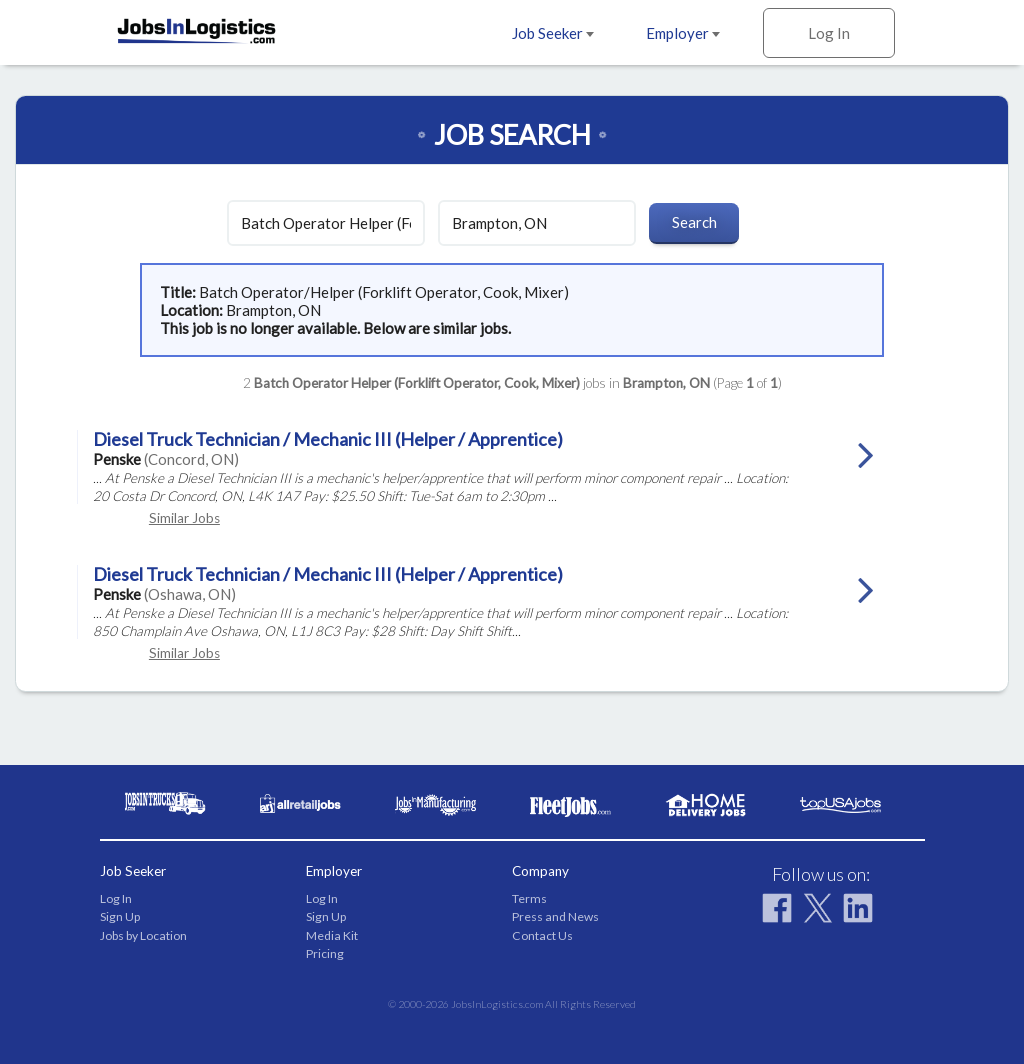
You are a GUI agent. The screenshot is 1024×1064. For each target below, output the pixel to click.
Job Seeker (553, 33)
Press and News (555, 916)
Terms (529, 898)
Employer (683, 33)
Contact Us (542, 935)
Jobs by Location (143, 935)
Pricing (325, 953)
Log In (829, 33)
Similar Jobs (184, 518)
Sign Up (120, 916)
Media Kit (332, 935)
